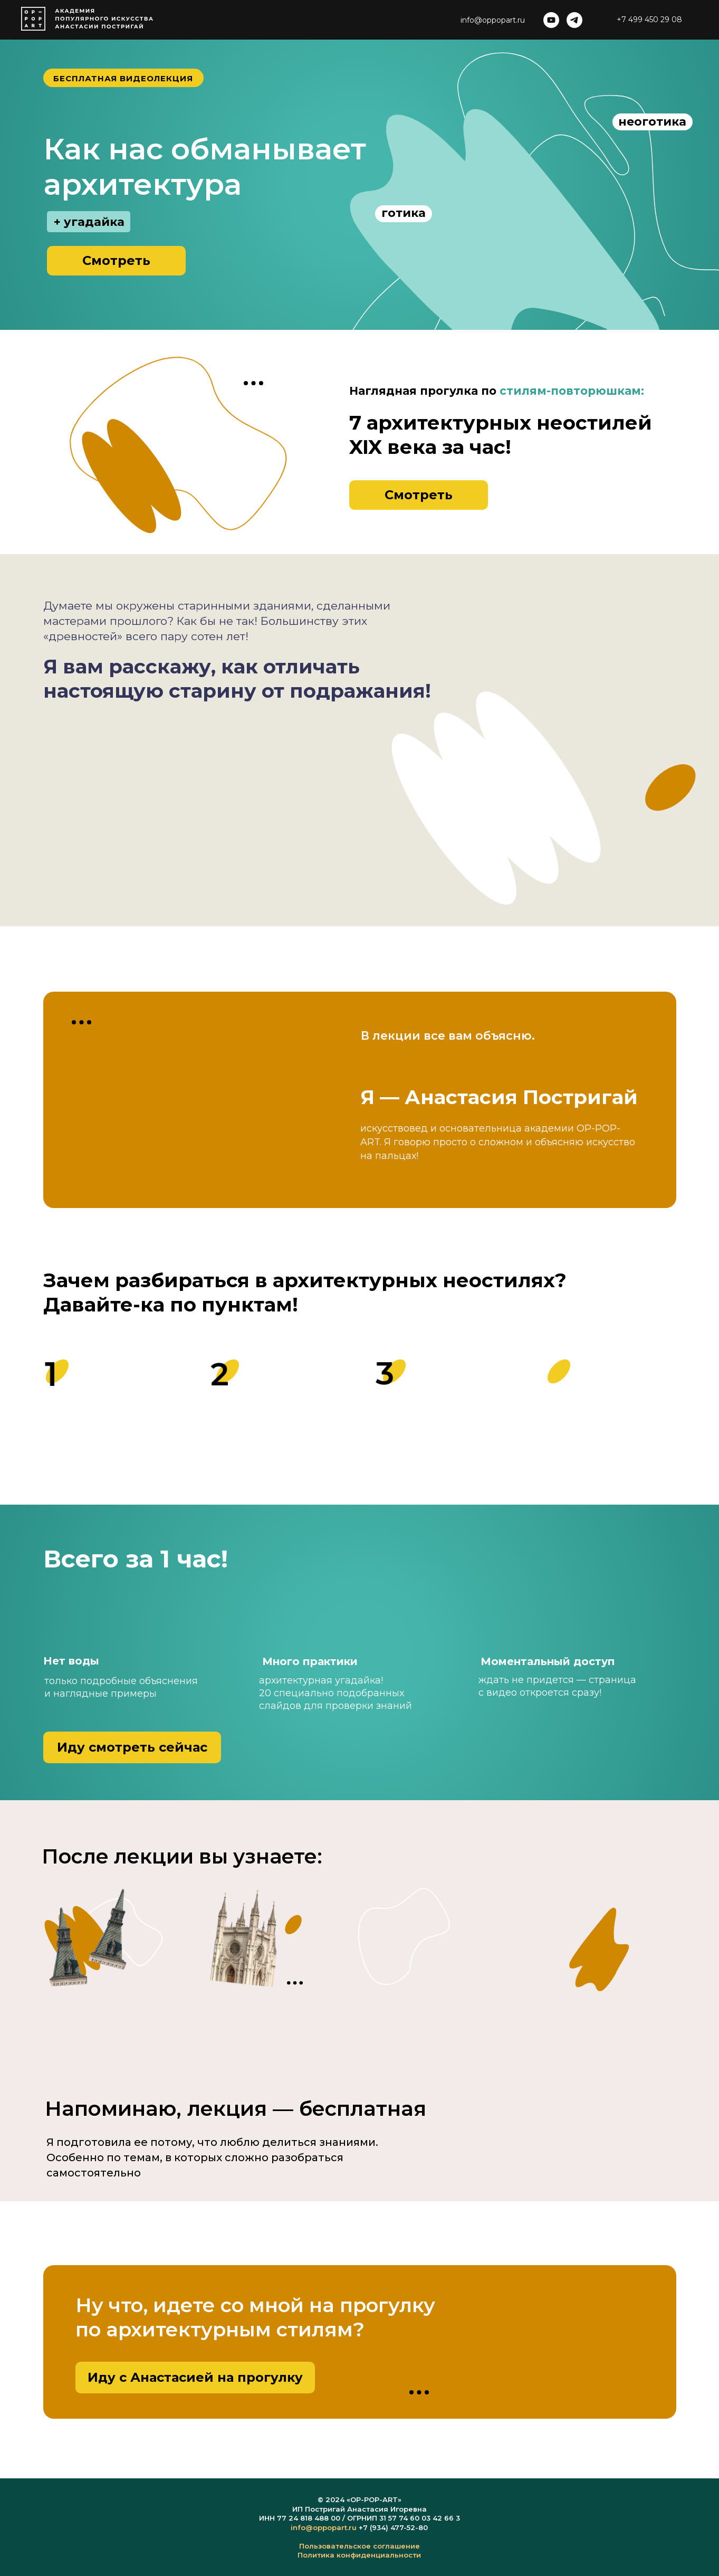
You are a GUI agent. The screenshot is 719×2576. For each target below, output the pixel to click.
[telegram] (574, 20)
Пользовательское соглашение (359, 2546)
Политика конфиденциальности (359, 2555)
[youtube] (551, 20)
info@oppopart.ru (324, 2527)
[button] (116, 260)
